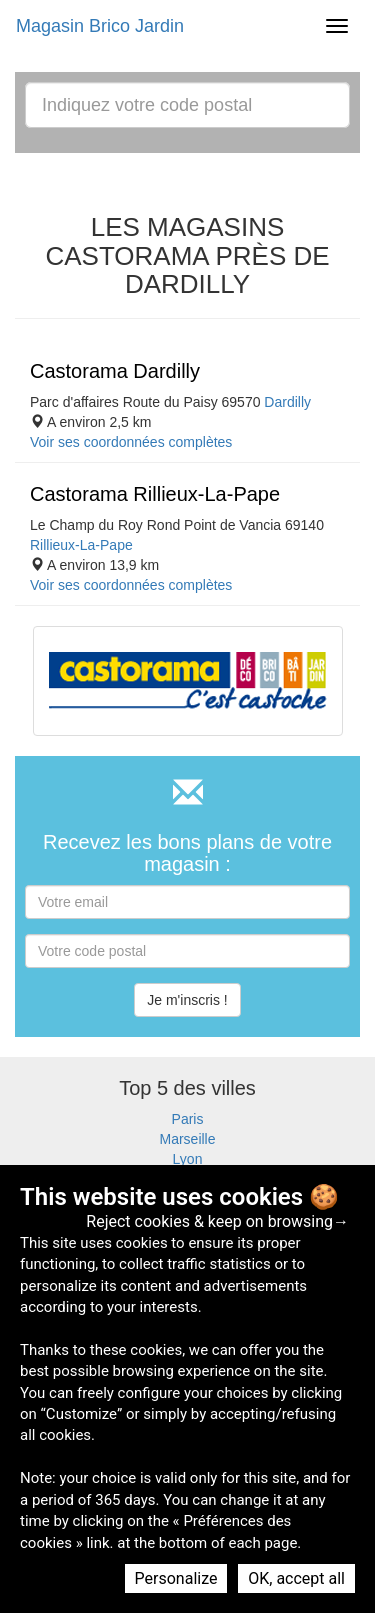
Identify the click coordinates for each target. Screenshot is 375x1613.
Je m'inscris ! (187, 1000)
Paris (188, 1119)
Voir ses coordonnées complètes (131, 442)
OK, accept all (296, 1578)
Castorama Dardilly (115, 371)
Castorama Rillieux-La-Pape (155, 494)
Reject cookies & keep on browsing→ (217, 1221)
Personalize (176, 1578)
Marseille (187, 1139)
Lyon (188, 1159)
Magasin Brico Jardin (100, 26)
